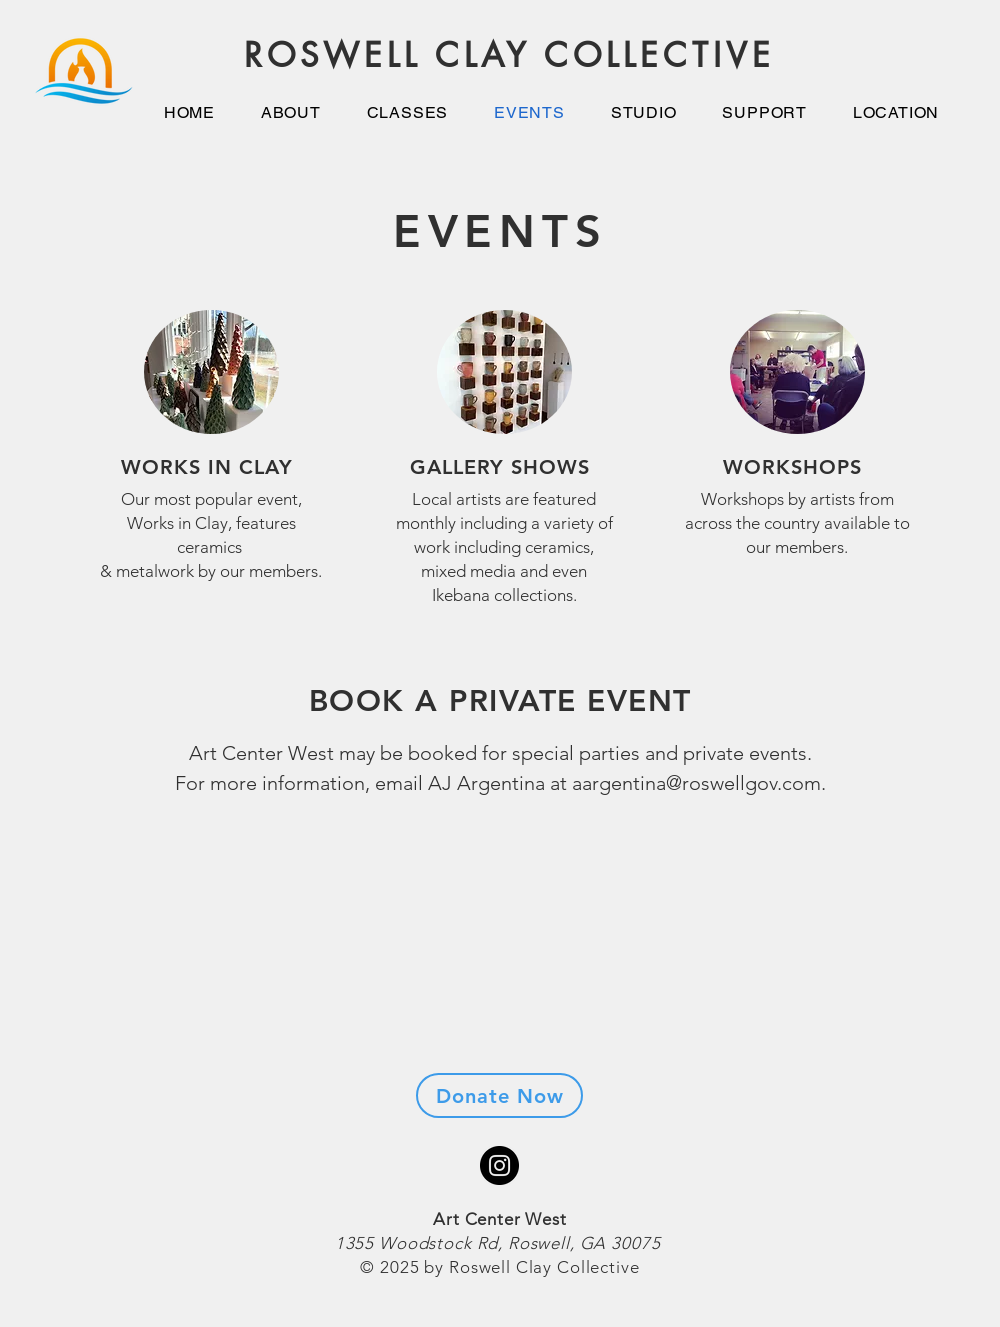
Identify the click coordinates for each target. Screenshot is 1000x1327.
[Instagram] (499, 1165)
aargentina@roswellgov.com (696, 783)
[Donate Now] (499, 1095)
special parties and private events (659, 753)
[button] (644, 112)
